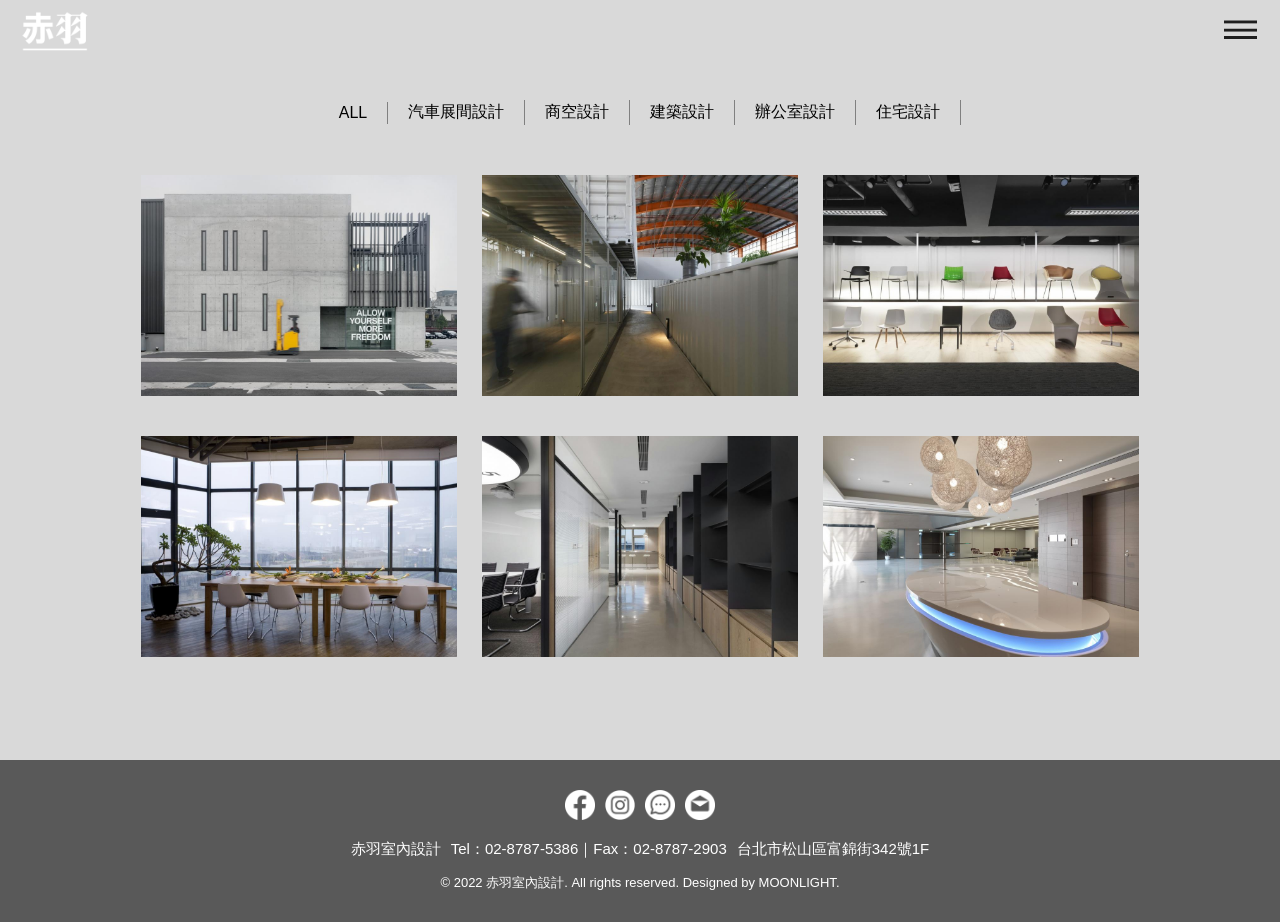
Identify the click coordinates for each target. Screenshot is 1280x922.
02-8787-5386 (531, 848)
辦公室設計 (795, 111)
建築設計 (682, 111)
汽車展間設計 (456, 111)
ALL (353, 112)
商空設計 (577, 111)
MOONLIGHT (797, 882)
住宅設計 (908, 111)
